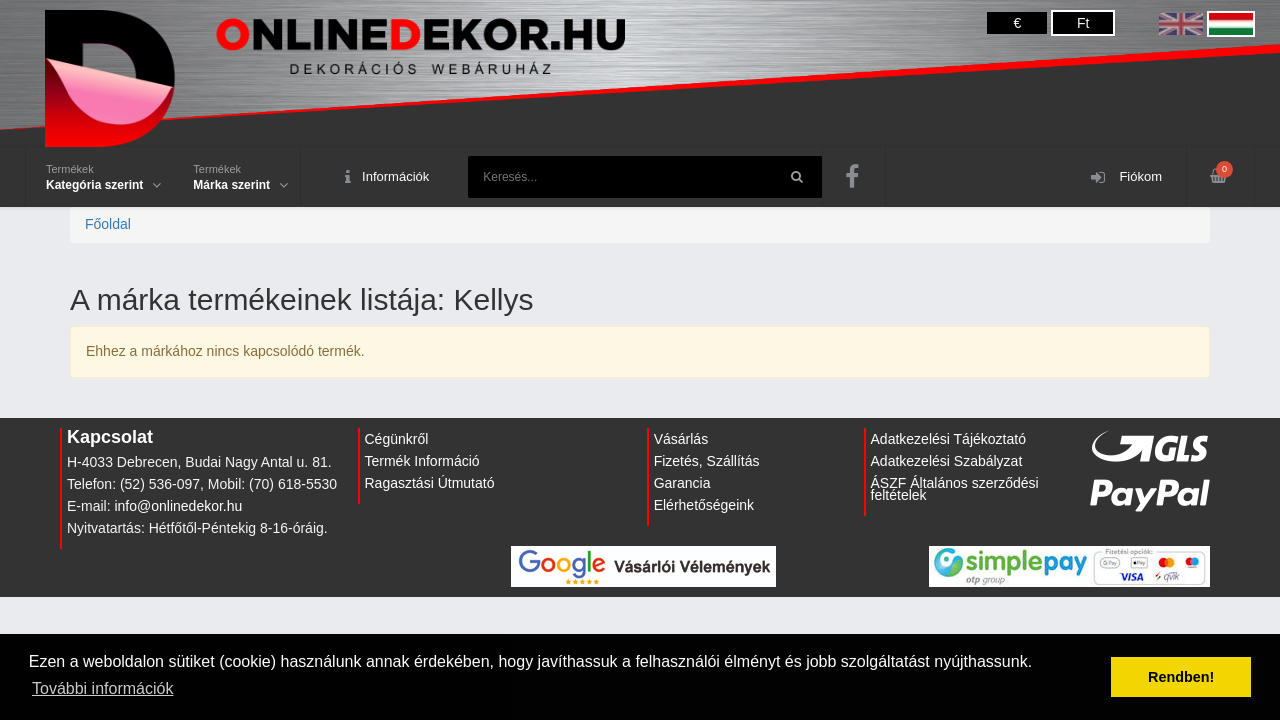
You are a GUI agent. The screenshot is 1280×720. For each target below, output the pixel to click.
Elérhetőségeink (704, 505)
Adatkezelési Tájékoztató (948, 439)
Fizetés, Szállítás (707, 461)
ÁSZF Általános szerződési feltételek (955, 489)
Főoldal (108, 224)
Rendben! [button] (1181, 677)
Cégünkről (397, 439)
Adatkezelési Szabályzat (947, 461)
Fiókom (1126, 177)
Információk (387, 177)
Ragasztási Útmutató (430, 483)
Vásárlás (681, 439)
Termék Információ (422, 461)
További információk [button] (102, 688)
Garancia (682, 483)
